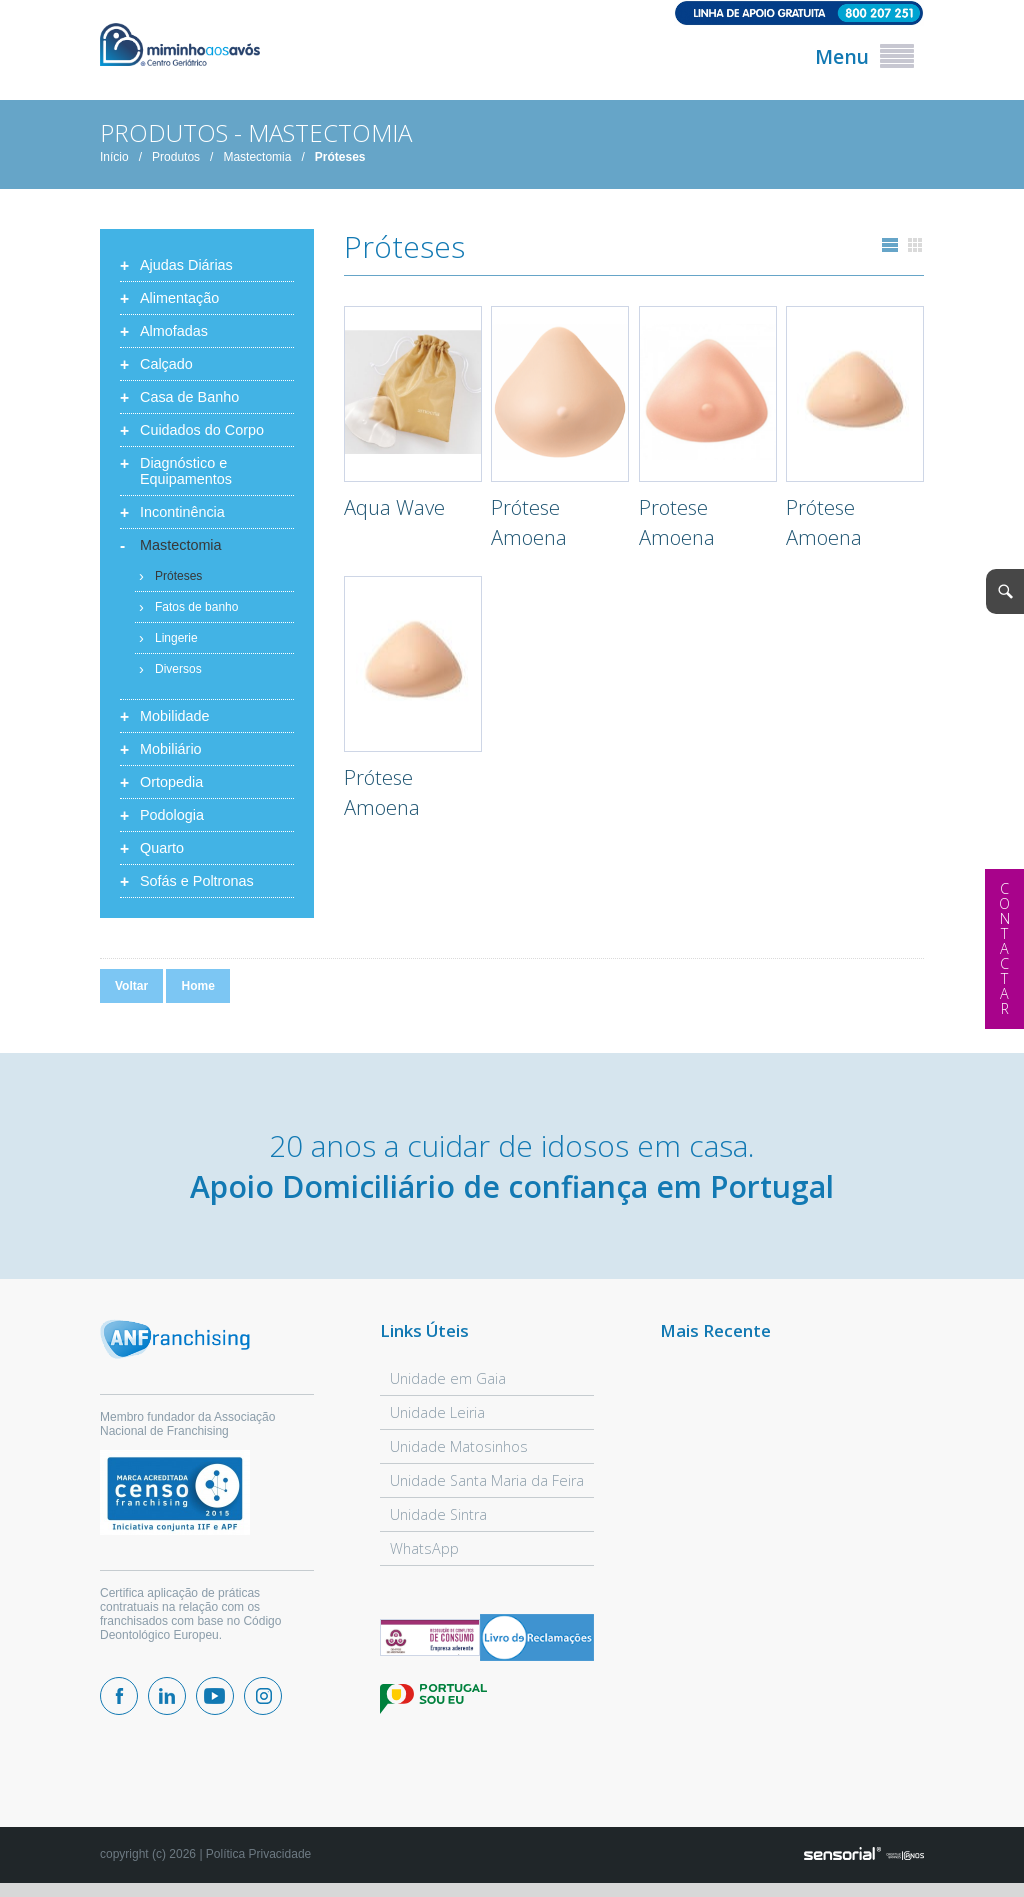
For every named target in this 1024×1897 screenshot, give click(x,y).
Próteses (340, 157)
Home (197, 986)
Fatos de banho (196, 607)
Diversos (178, 669)
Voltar (131, 986)
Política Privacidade (258, 1854)
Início (114, 157)
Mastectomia (257, 157)
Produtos (176, 157)
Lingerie (176, 638)
